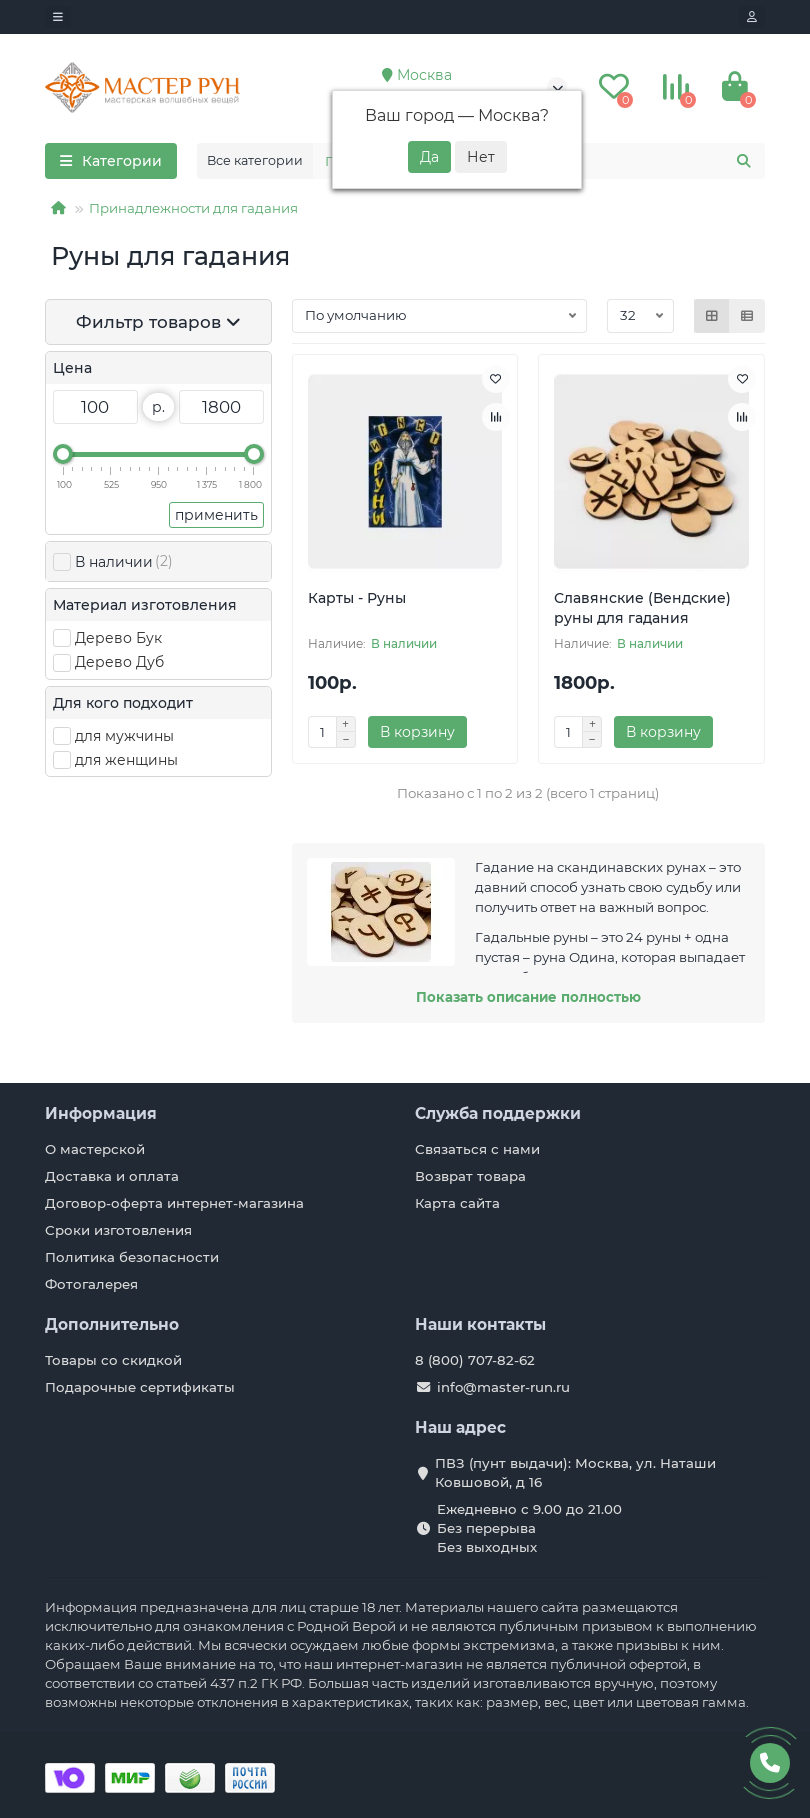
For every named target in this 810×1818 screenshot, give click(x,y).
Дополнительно (112, 1324)
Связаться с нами (477, 1149)
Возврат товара (470, 1176)
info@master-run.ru (503, 1387)
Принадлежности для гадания (193, 208)
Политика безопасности (132, 1257)
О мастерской (95, 1149)
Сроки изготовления (118, 1230)
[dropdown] (58, 17)
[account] (752, 17)
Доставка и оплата (112, 1176)
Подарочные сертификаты (140, 1387)
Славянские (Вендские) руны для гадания (642, 608)
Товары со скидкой (113, 1360)
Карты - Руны (357, 598)
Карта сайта (457, 1203)
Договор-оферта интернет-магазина (174, 1203)
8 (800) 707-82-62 (475, 1360)
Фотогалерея (91, 1284)
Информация (101, 1113)
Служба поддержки (498, 1113)
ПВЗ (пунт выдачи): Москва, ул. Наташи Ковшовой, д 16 (575, 1472)
